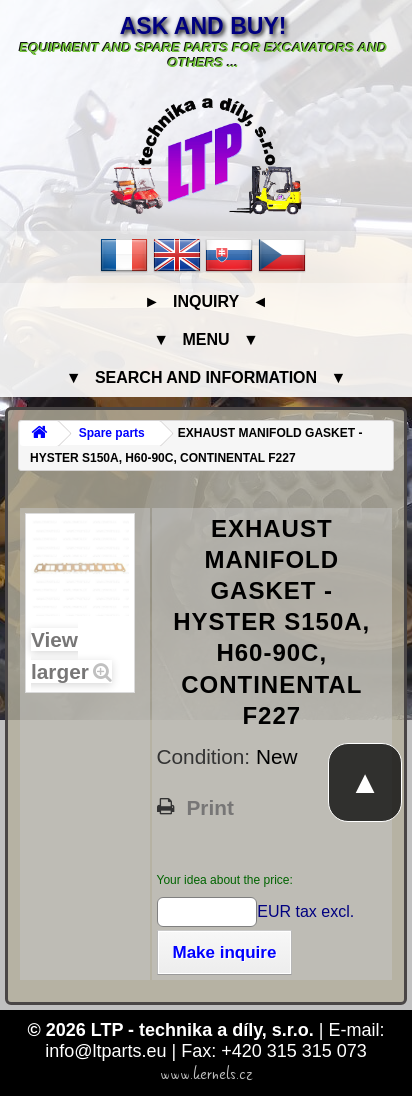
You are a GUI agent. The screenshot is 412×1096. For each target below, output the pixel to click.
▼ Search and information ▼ (206, 377)
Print (210, 808)
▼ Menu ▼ (205, 339)
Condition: (206, 756)
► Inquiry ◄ (206, 301)
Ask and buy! (203, 26)
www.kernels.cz (206, 1074)
